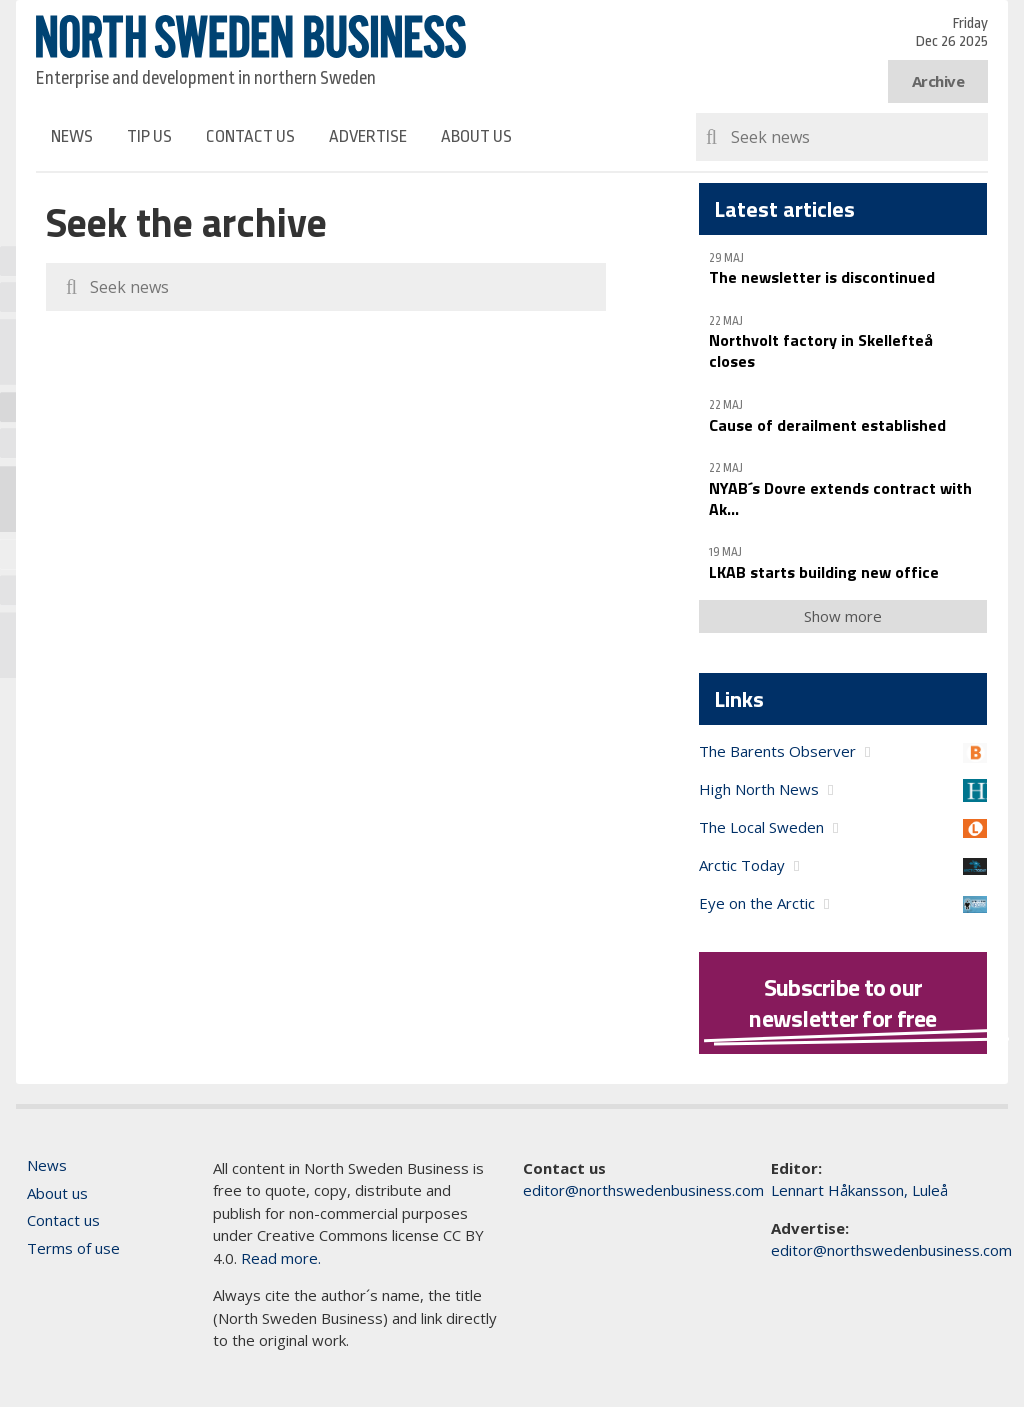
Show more (843, 616)
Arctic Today (742, 865)
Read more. (281, 1258)
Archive (938, 81)
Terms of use (73, 1248)
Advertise (368, 136)
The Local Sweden (761, 827)
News (72, 136)
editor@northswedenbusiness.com (643, 1190)
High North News (759, 789)
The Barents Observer (777, 751)
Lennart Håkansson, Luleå (859, 1190)
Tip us (149, 136)
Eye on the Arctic (757, 903)
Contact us (250, 136)
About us (476, 136)
